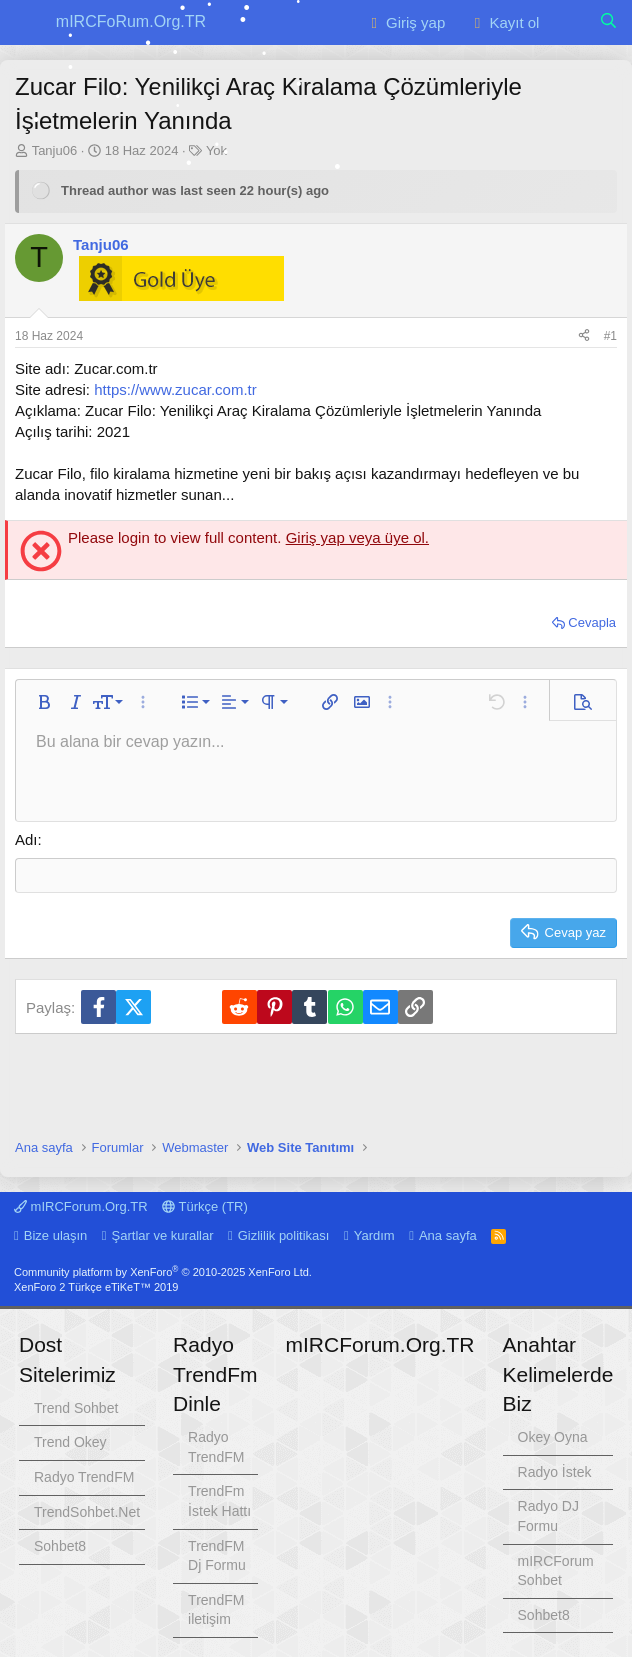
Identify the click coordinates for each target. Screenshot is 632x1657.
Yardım (374, 1235)
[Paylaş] (584, 336)
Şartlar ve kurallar (163, 1235)
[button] (27, 23)
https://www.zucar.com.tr (175, 389)
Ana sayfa (448, 1235)
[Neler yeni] (568, 22)
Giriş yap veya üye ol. (357, 537)
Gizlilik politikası (284, 1235)
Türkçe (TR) (205, 1206)
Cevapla (592, 622)
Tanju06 (55, 150)
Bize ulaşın (56, 1235)
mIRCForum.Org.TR (81, 1206)
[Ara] (608, 22)
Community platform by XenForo (163, 1272)
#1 (610, 336)
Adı (26, 839)
